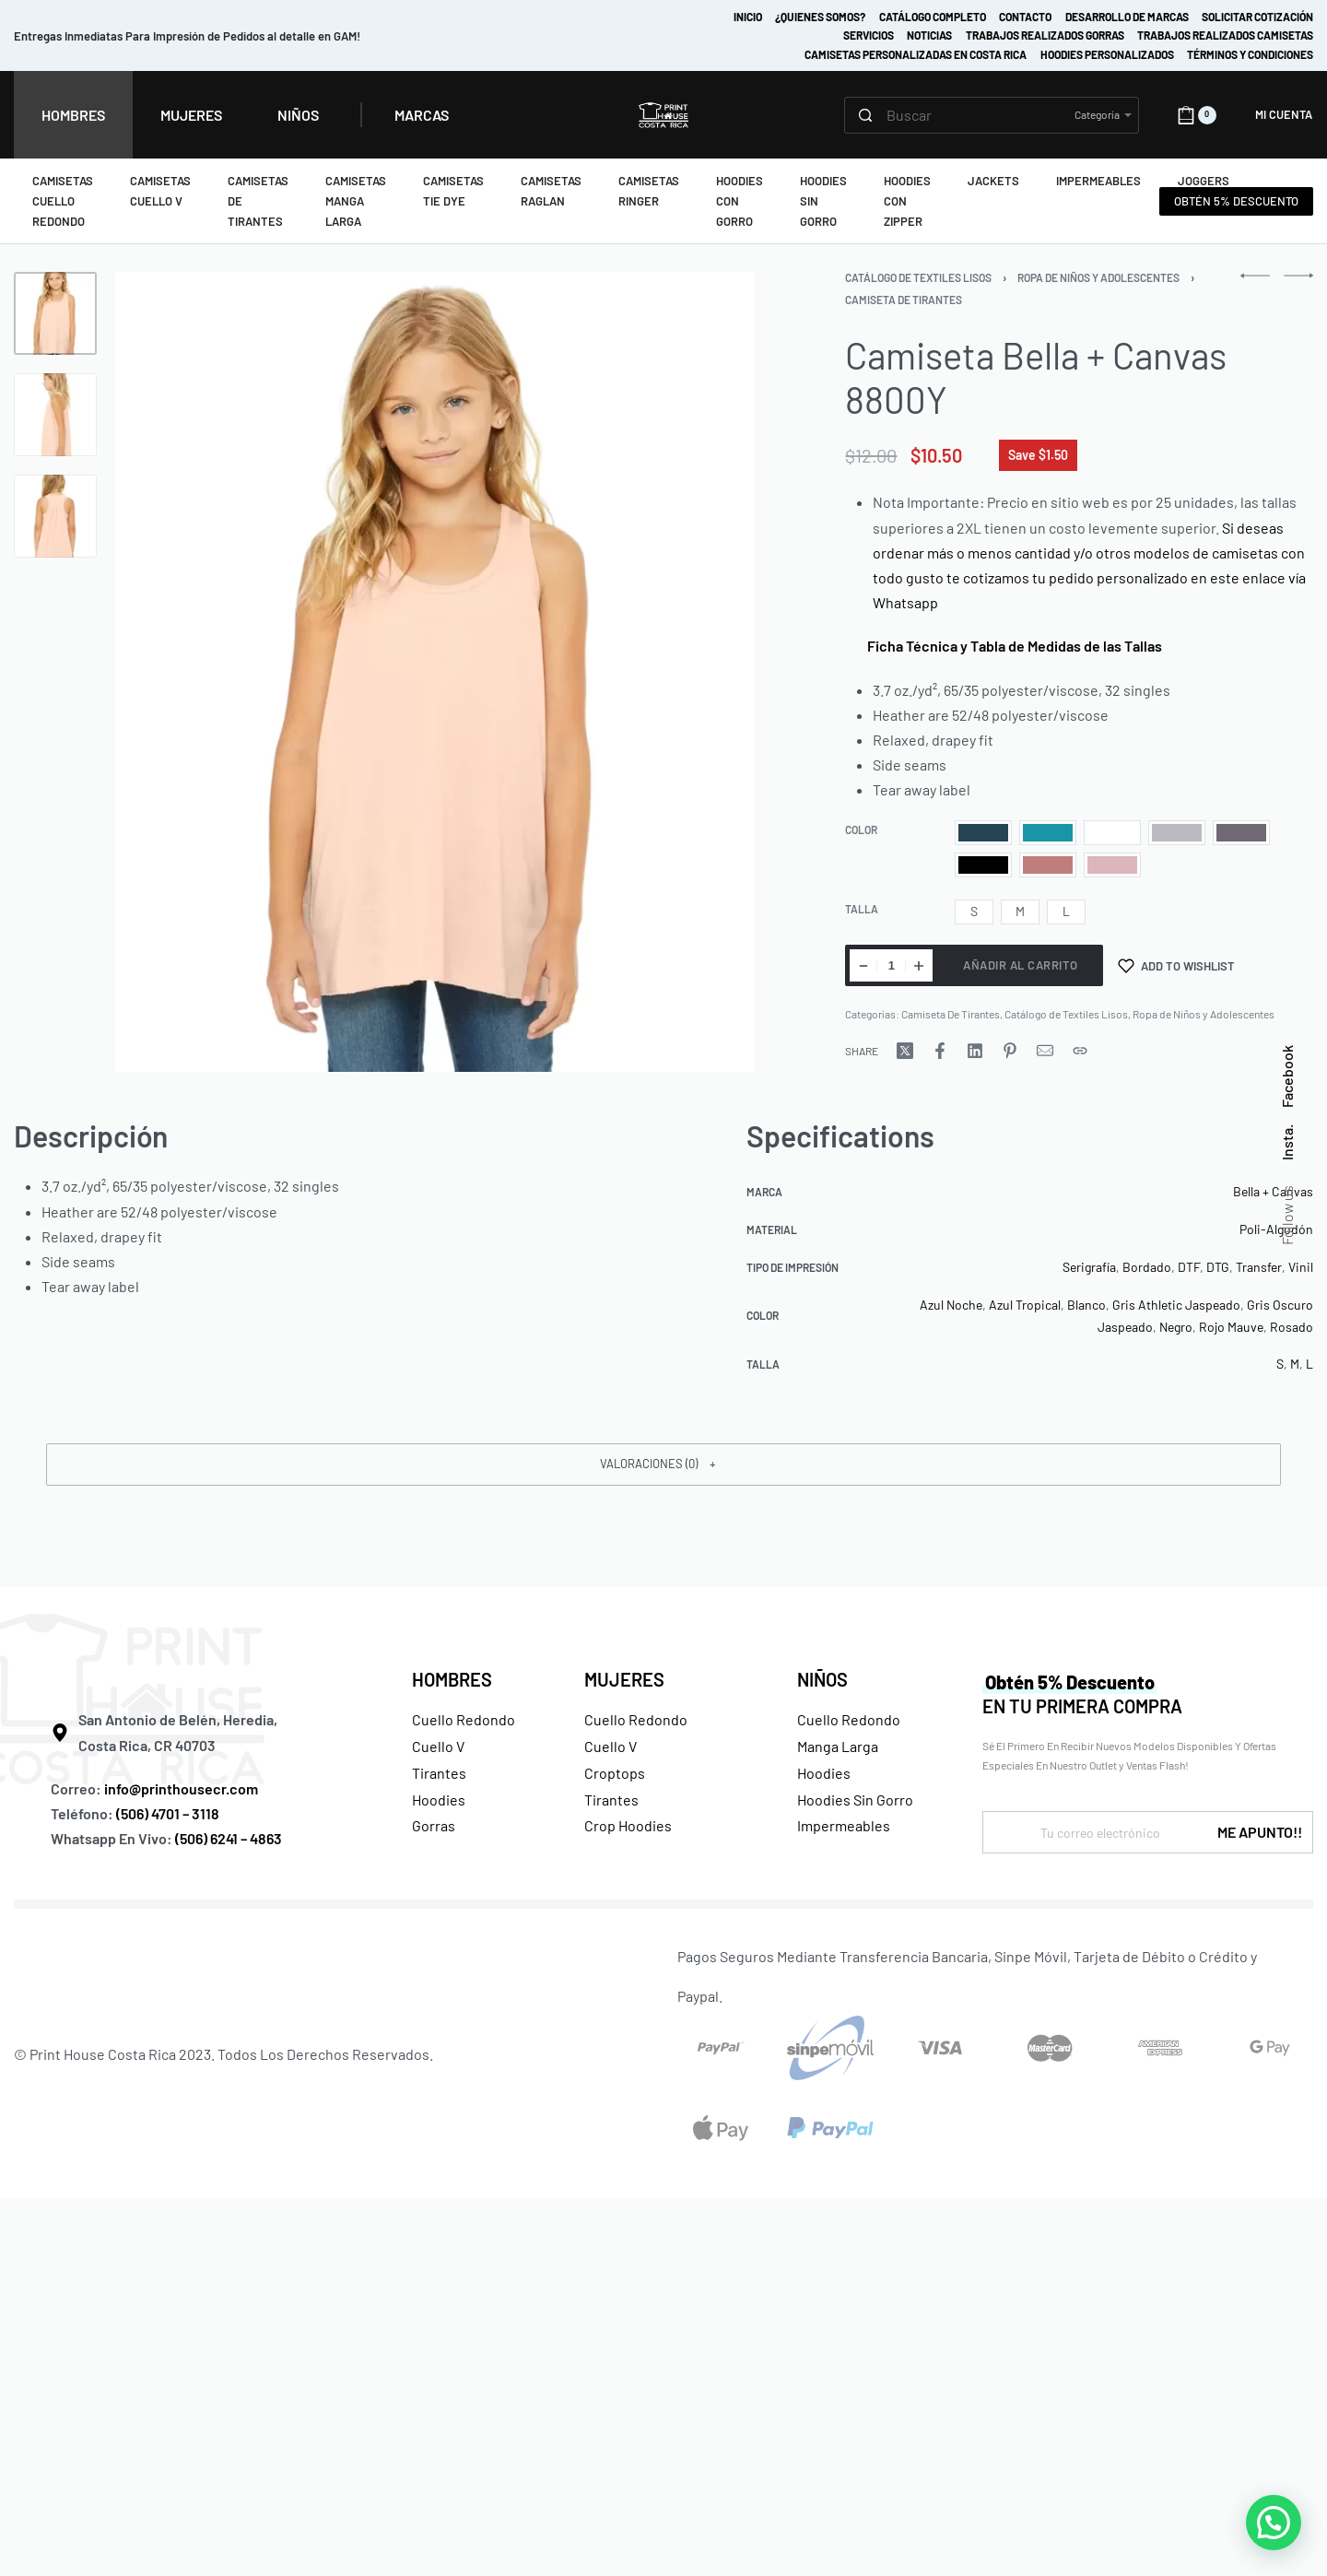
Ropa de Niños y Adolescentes (1098, 277)
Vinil (1300, 1267)
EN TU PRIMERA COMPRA (1082, 1694)
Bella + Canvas (1273, 1191)
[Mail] (1045, 1050)
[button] (663, 1464)
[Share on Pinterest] (1010, 1050)
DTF (1189, 1267)
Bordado (1146, 1267)
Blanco (1086, 1304)
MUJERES (624, 1679)
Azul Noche (951, 1304)
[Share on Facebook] (940, 1050)
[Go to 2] (55, 414)
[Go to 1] (55, 313)
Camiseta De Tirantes (903, 299)
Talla (861, 908)
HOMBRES (452, 1679)
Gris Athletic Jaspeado (1176, 1304)
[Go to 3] (55, 516)
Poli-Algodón (1276, 1229)
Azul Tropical (1025, 1304)
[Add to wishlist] (1176, 965)
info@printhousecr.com (181, 1788)
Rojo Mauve (1231, 1327)
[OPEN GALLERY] (435, 672)
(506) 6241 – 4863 (228, 1838)
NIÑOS (822, 1679)
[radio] (983, 832)
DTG (1217, 1267)
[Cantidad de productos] (891, 965)
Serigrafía (1089, 1267)
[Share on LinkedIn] (975, 1050)
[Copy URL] (1080, 1050)
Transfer (1259, 1267)
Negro (1175, 1327)
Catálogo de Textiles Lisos (918, 277)
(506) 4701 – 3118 (169, 1813)
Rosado (1291, 1327)
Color (861, 829)
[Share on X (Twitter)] (905, 1050)
